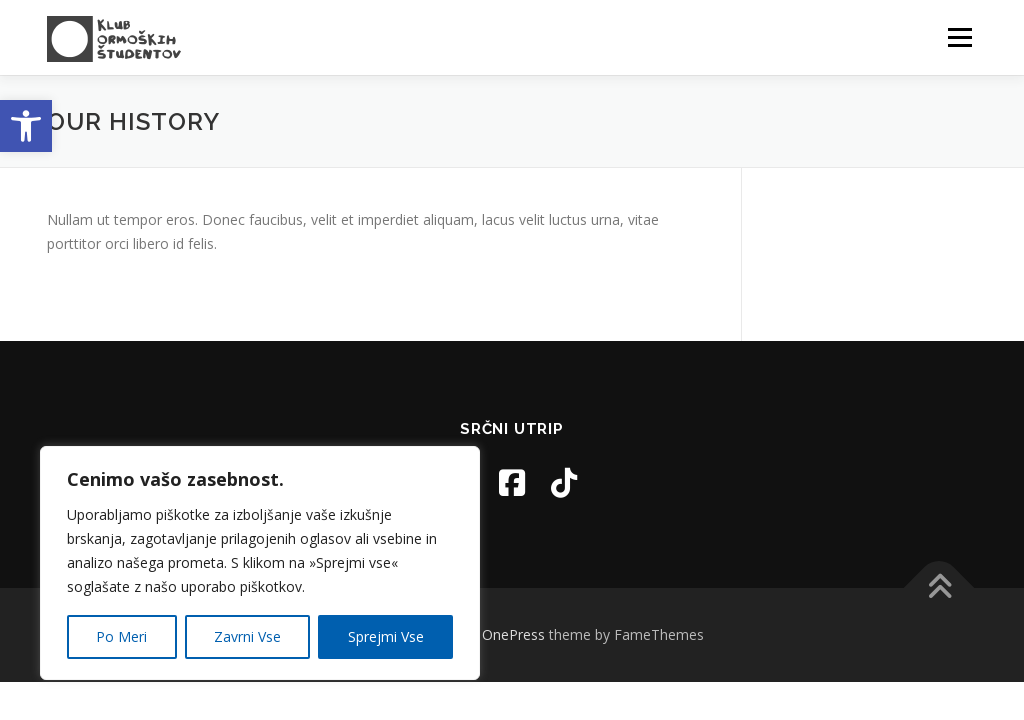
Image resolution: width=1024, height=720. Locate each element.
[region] (260, 563)
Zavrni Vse (247, 636)
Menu (959, 37)
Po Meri (121, 636)
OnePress (513, 634)
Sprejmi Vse (386, 636)
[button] (26, 126)
